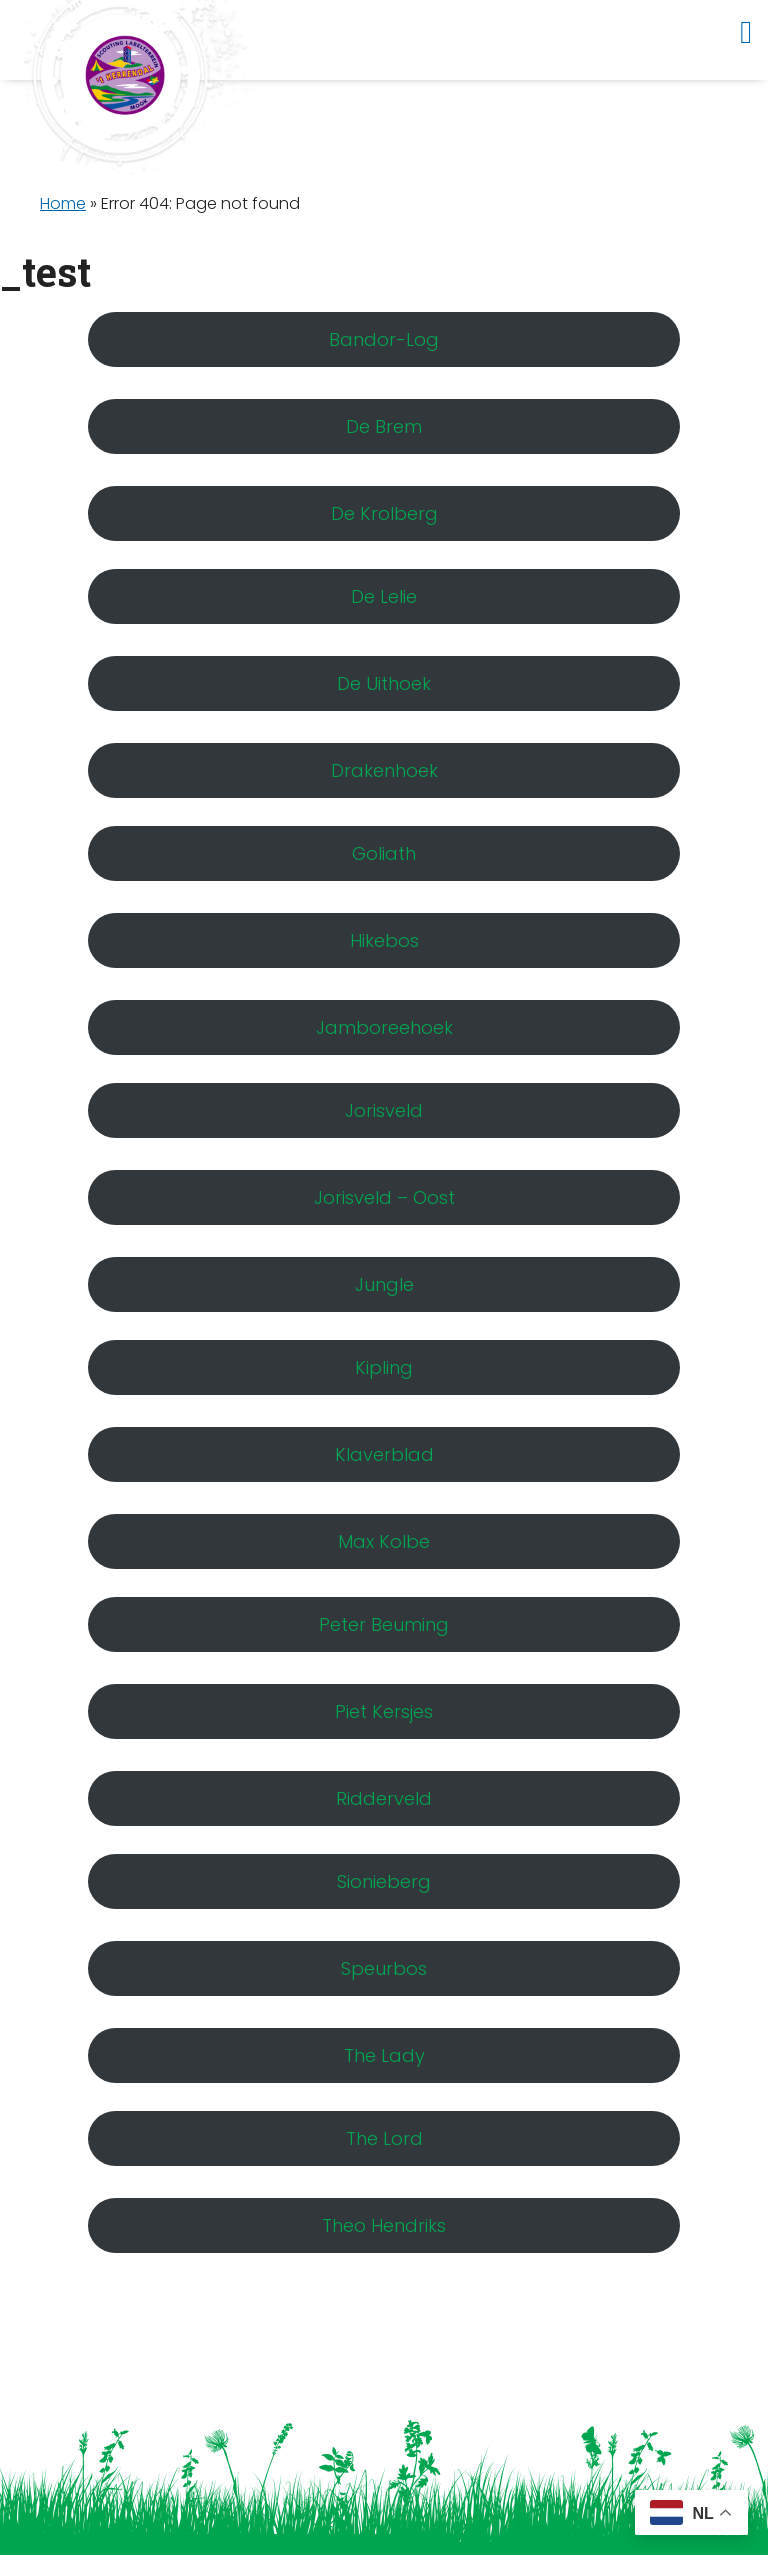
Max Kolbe (384, 1541)
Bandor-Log (384, 339)
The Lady (384, 2055)
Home (63, 203)
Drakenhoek (384, 770)
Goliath (384, 853)
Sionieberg (384, 1881)
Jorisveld (384, 1110)
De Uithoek (384, 683)
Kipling (384, 1367)
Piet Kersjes (384, 1711)
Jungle (384, 1284)
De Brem (384, 426)
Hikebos (384, 940)
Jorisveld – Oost (384, 1197)
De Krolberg (384, 513)
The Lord (384, 2138)
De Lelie (384, 596)
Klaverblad (384, 1454)
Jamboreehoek (384, 1027)
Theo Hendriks (384, 2225)
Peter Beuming (384, 1624)
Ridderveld (384, 1798)
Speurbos (384, 1968)
